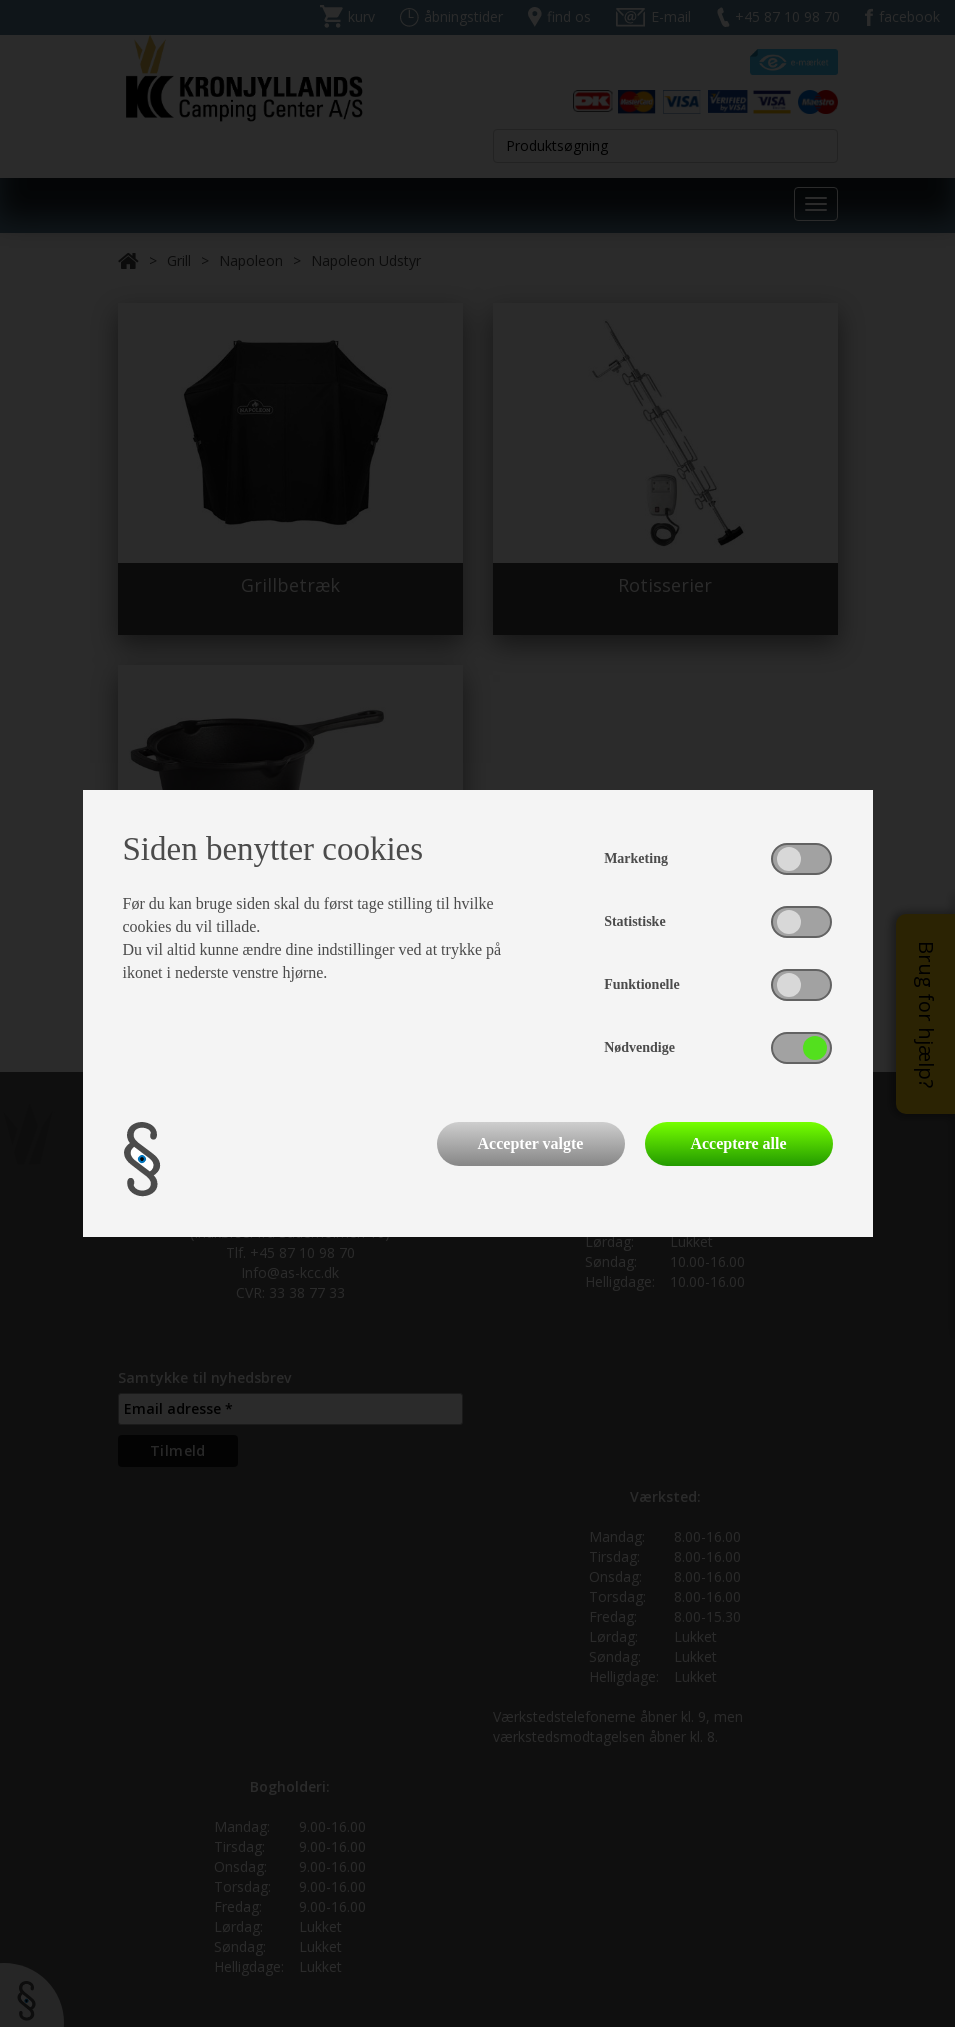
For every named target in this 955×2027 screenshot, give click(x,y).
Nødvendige (639, 1047)
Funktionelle (641, 984)
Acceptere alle (738, 1143)
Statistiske (634, 921)
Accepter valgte (531, 1143)
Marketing (636, 858)
